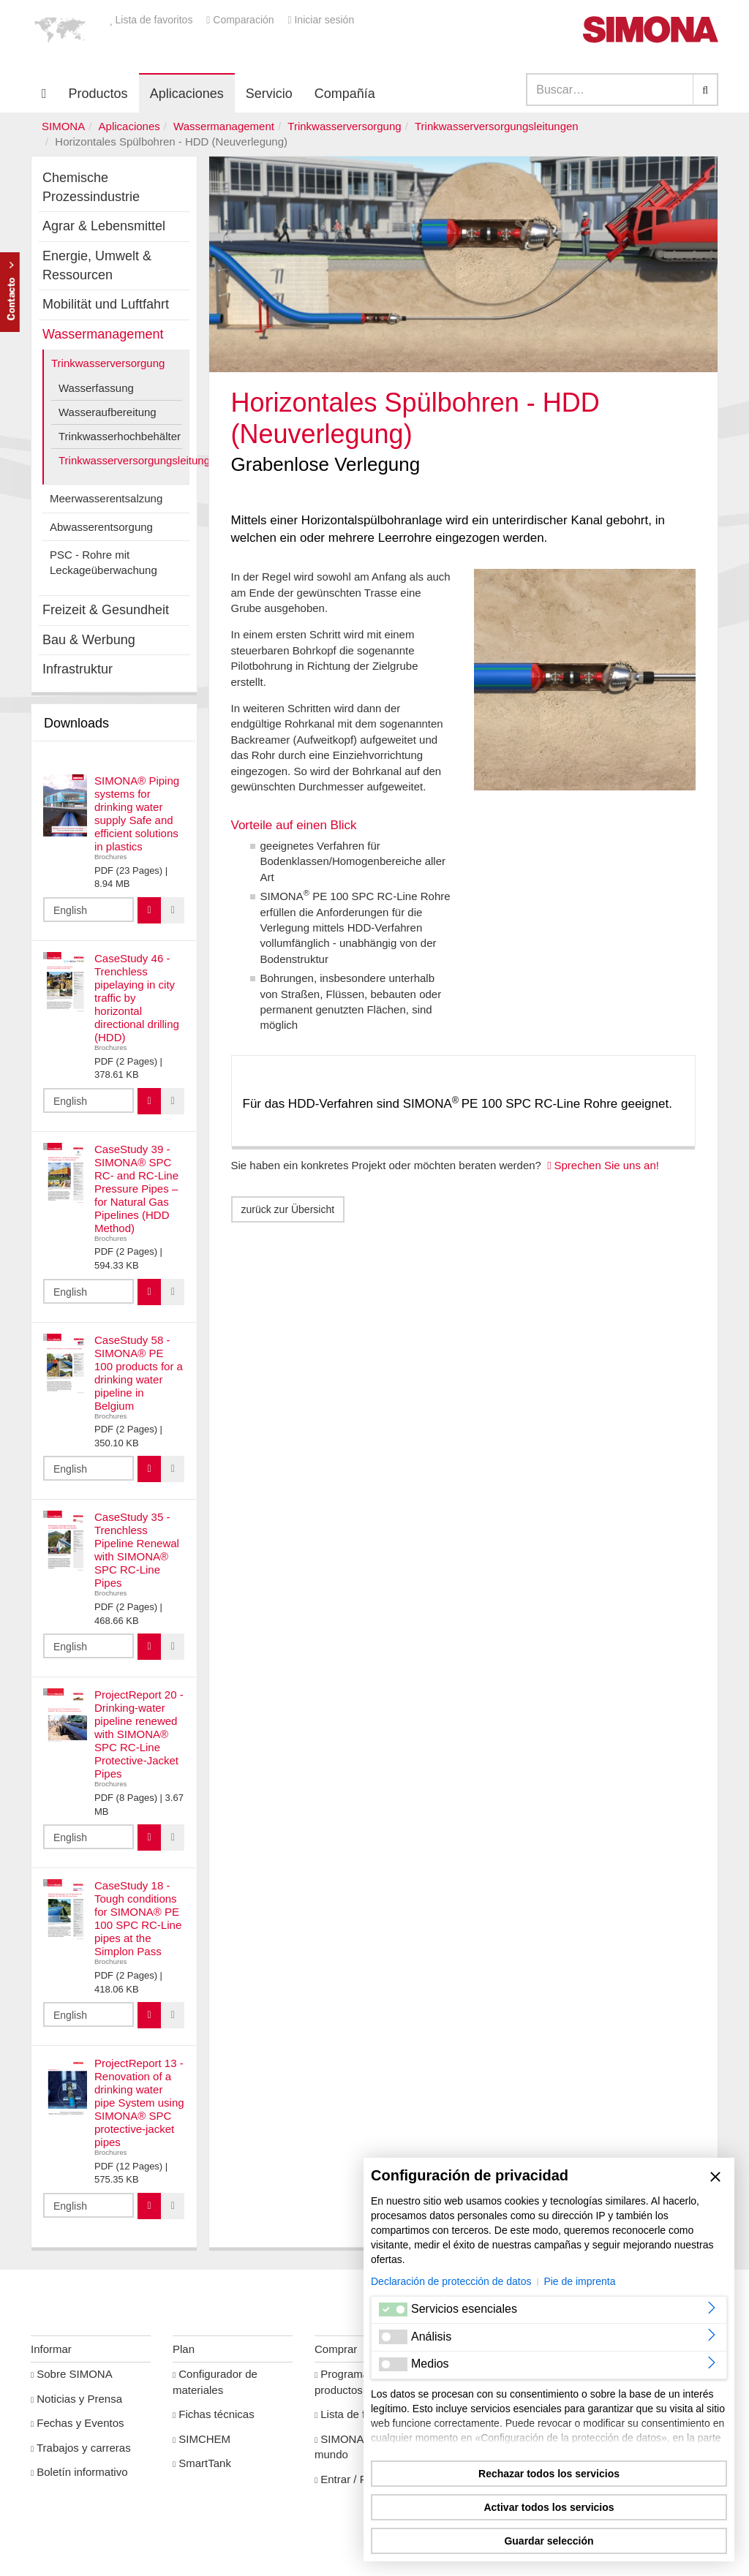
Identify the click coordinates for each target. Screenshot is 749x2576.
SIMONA (63, 126)
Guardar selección (548, 2541)
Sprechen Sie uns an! (606, 1165)
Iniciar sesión (320, 20)
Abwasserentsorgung (101, 527)
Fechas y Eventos (77, 2423)
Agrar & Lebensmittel (103, 226)
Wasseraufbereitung (108, 412)
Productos (98, 93)
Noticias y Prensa (76, 2398)
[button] (60, 29)
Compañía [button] (345, 93)
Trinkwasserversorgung (344, 126)
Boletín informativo (79, 2472)
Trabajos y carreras (81, 2447)
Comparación (241, 20)
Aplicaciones (187, 93)
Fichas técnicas (214, 2414)
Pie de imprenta (579, 2281)
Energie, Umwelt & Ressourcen (96, 265)
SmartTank (202, 2463)
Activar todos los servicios (548, 2507)
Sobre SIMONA (72, 2374)
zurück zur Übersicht (288, 1209)
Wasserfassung (96, 388)
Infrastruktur (77, 669)
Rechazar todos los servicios (549, 2473)
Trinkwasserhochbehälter (120, 436)
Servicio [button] (269, 93)
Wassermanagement (223, 126)
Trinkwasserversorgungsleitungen (497, 126)
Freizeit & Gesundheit (105, 610)
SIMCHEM (201, 2439)
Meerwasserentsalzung (106, 498)
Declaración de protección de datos (451, 2281)
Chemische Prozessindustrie (91, 187)
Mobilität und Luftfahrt (105, 304)
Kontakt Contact (10, 292)
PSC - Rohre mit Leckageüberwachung (103, 562)
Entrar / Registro (357, 2479)
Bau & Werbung (88, 639)
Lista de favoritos (152, 20)
